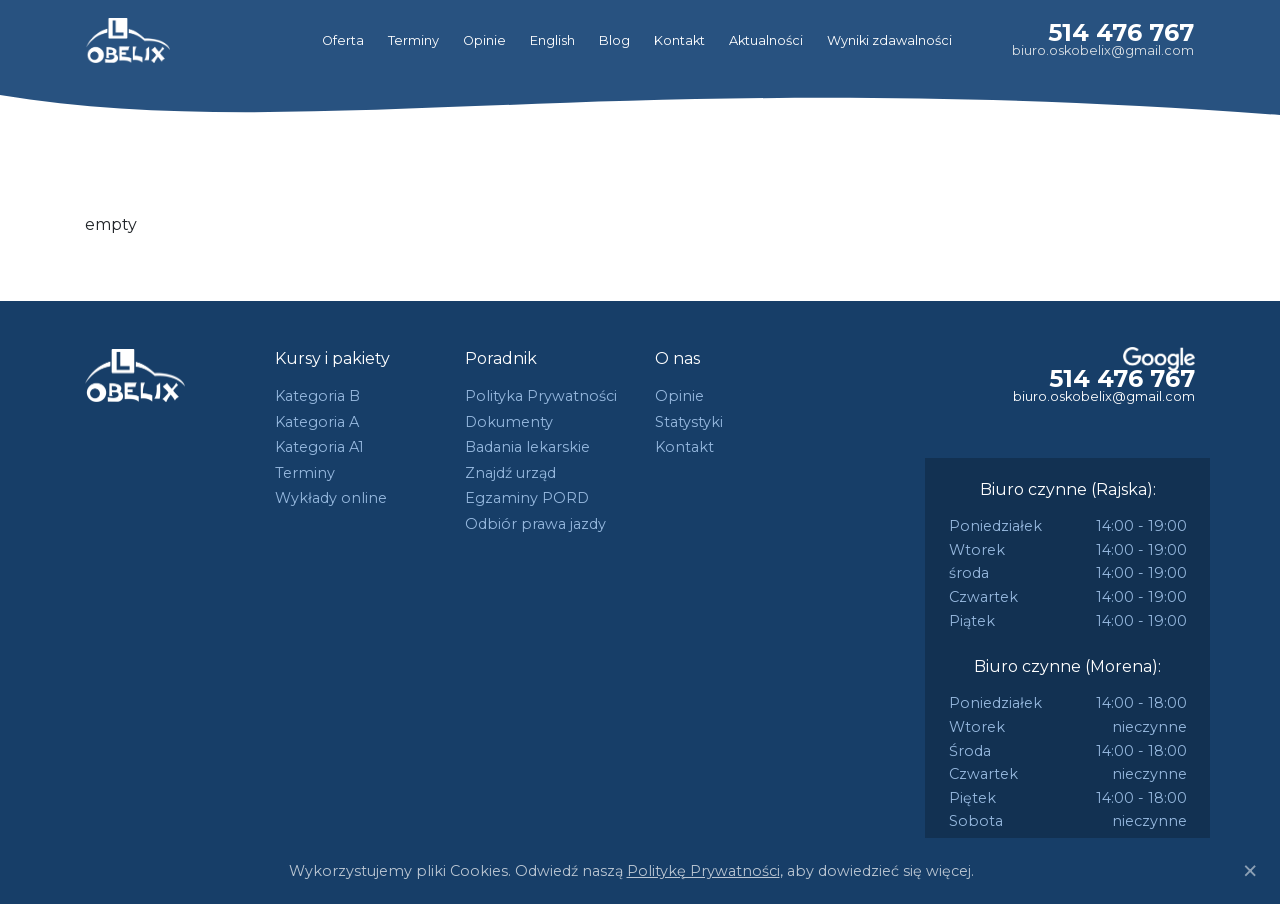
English (552, 40)
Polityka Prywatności (541, 396)
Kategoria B (317, 396)
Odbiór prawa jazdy (535, 524)
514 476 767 (1121, 32)
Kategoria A (317, 422)
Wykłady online (331, 498)
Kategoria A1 (319, 447)
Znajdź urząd (510, 473)
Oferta (343, 40)
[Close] (1250, 871)
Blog (614, 40)
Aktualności (766, 40)
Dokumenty (509, 422)
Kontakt (679, 40)
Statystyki (689, 422)
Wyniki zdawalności (889, 40)
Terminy (413, 40)
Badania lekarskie (527, 447)
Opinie (484, 40)
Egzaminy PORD (527, 498)
